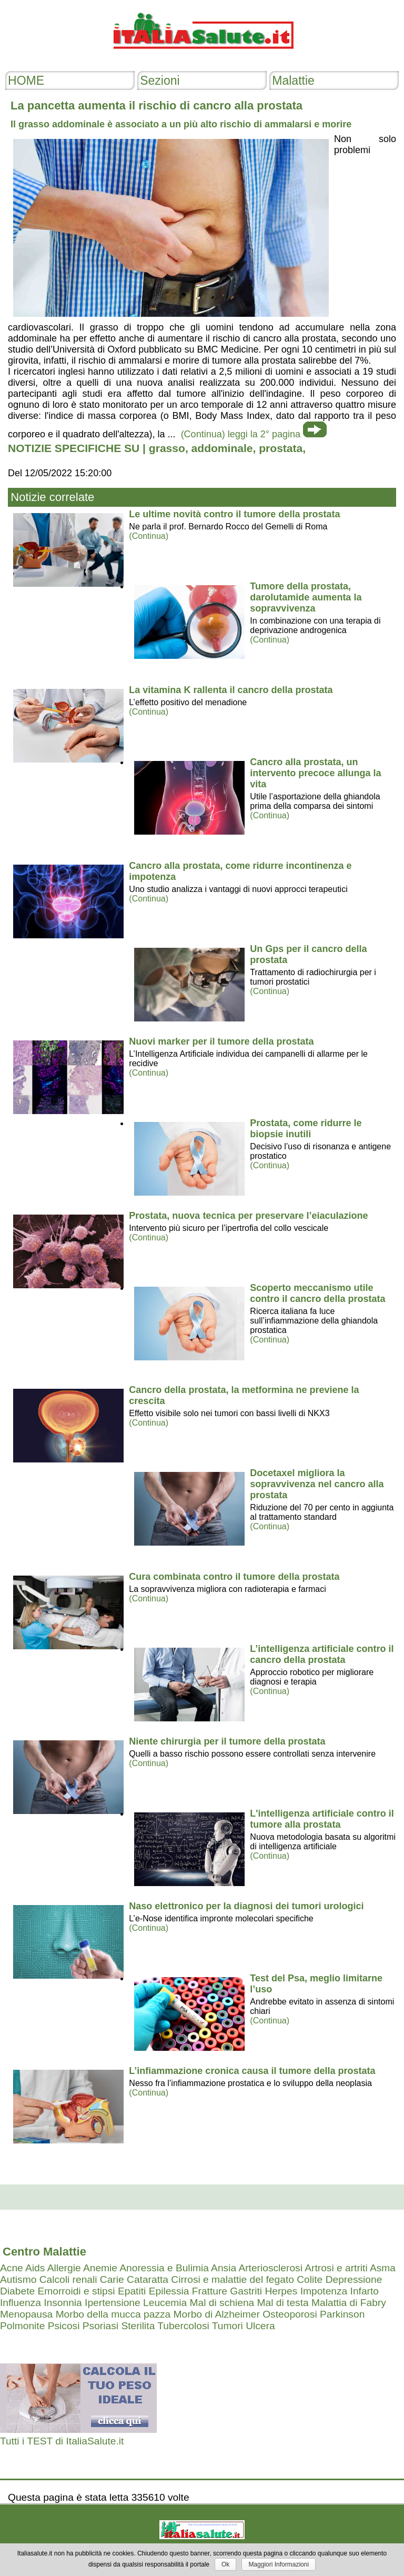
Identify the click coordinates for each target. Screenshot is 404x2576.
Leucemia (165, 2302)
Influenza (20, 2302)
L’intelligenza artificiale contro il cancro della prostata (321, 1654)
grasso (167, 448)
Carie (112, 2279)
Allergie (64, 2267)
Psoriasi (100, 2325)
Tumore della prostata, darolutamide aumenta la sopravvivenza (305, 597)
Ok (225, 2564)
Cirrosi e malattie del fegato (232, 2279)
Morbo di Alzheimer (217, 2314)
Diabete (17, 2291)
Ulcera (260, 2325)
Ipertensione (112, 2302)
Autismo (18, 2279)
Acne (11, 2267)
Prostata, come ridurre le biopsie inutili (305, 1128)
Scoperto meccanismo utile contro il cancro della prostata (317, 1293)
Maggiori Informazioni (278, 2564)
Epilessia (169, 2291)
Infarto (364, 2291)
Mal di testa (283, 2302)
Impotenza (324, 2291)
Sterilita (138, 2325)
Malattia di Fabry (348, 2302)
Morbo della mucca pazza (113, 2314)
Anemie (100, 2267)
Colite (309, 2279)
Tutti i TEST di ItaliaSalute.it (62, 2441)
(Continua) (148, 536)
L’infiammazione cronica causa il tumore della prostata (252, 2071)
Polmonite (22, 2325)
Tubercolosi (183, 2325)
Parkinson (342, 2314)
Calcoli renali (68, 2279)
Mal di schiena (222, 2302)
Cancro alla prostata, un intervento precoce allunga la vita (315, 773)
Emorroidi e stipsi (76, 2291)
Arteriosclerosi (270, 2267)
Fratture (209, 2291)
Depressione (354, 2279)
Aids (35, 2267)
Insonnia (63, 2302)
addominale (222, 448)
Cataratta (147, 2279)
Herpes (281, 2291)
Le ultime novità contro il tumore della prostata (234, 514)
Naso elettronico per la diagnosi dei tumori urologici (246, 1906)
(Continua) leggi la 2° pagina (240, 434)
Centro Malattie (44, 2251)
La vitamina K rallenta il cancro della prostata (230, 690)
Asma (383, 2267)
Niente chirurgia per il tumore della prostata (227, 1741)
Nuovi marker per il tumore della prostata (221, 1041)
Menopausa (26, 2314)
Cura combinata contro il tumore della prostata (234, 1576)
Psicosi (64, 2325)
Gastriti (246, 2291)
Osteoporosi (289, 2314)
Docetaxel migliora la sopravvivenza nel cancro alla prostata (316, 1484)
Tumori (227, 2325)
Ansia (223, 2267)
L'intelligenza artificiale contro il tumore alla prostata (321, 1819)
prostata (280, 448)
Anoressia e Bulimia (164, 2267)
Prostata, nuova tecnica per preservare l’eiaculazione (248, 1215)
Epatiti (132, 2291)
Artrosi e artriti (336, 2267)
